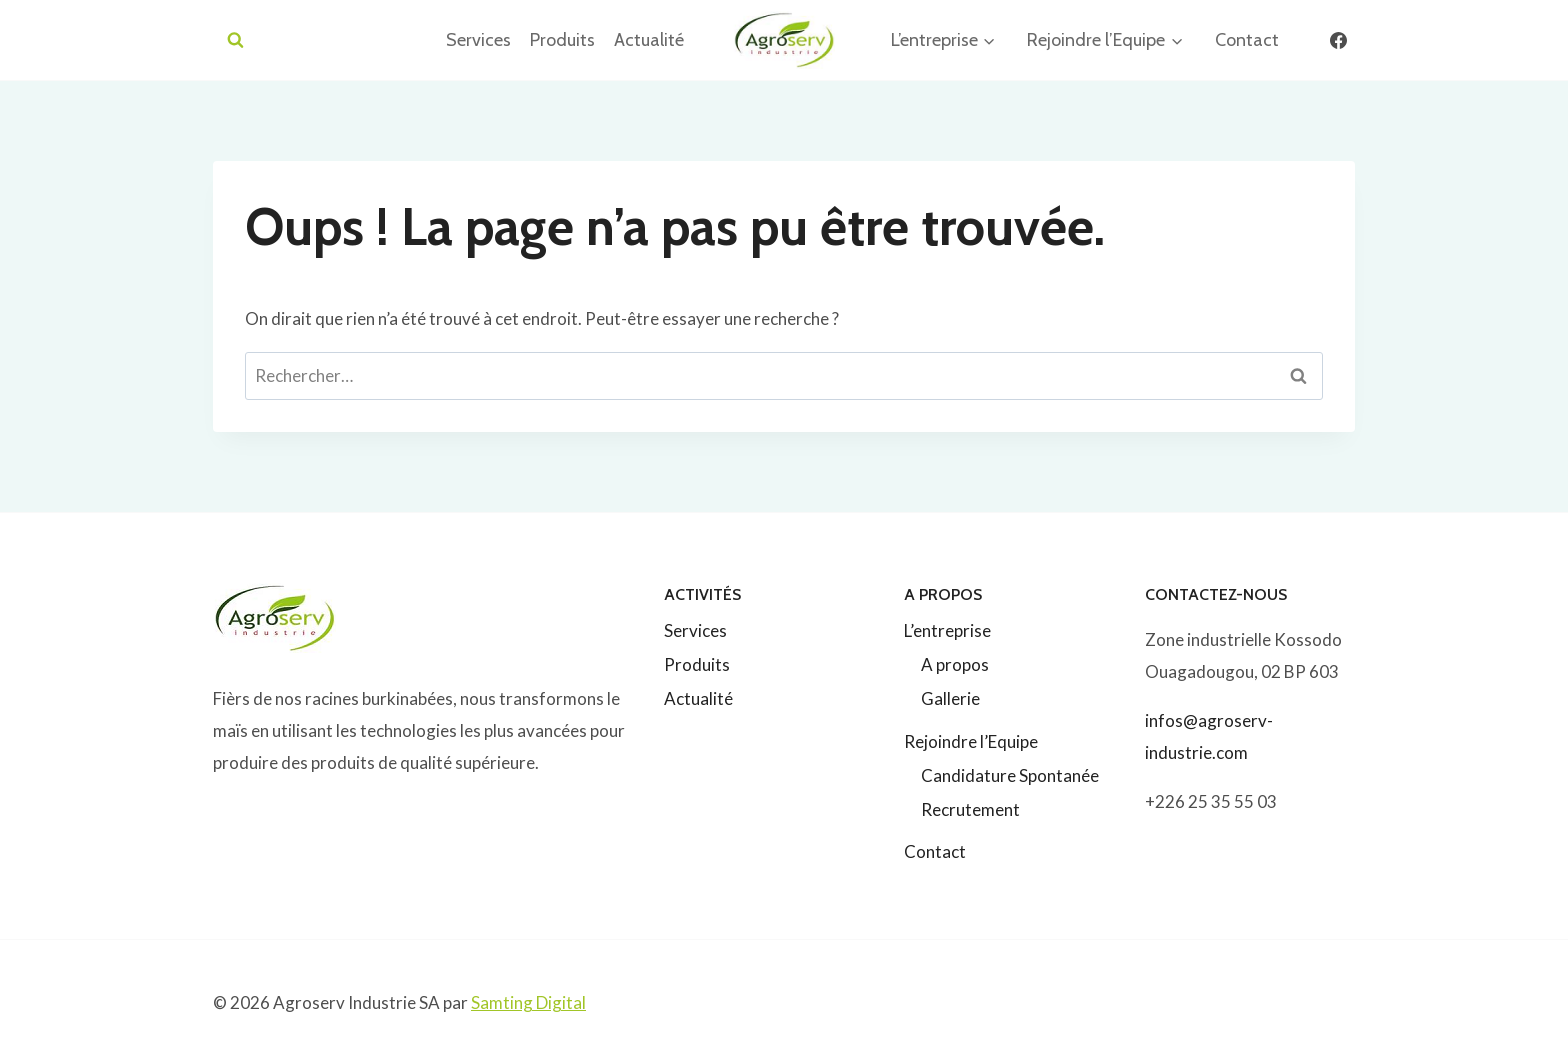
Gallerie (950, 698)
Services (478, 40)
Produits (562, 40)
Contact (1247, 40)
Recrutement (970, 809)
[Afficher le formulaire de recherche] (235, 40)
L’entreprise (947, 630)
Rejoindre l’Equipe (971, 741)
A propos (955, 664)
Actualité (649, 40)
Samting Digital (528, 1002)
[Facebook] (1338, 40)
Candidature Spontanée (1010, 775)
